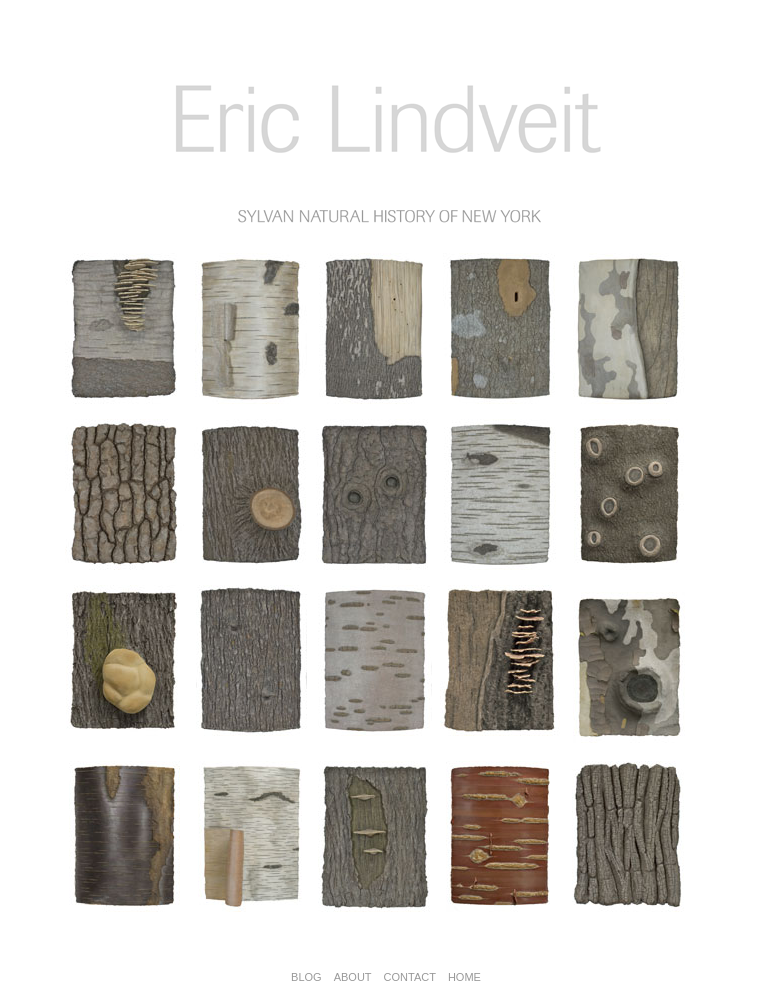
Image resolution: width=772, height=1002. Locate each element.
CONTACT (410, 977)
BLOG (306, 977)
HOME (464, 977)
